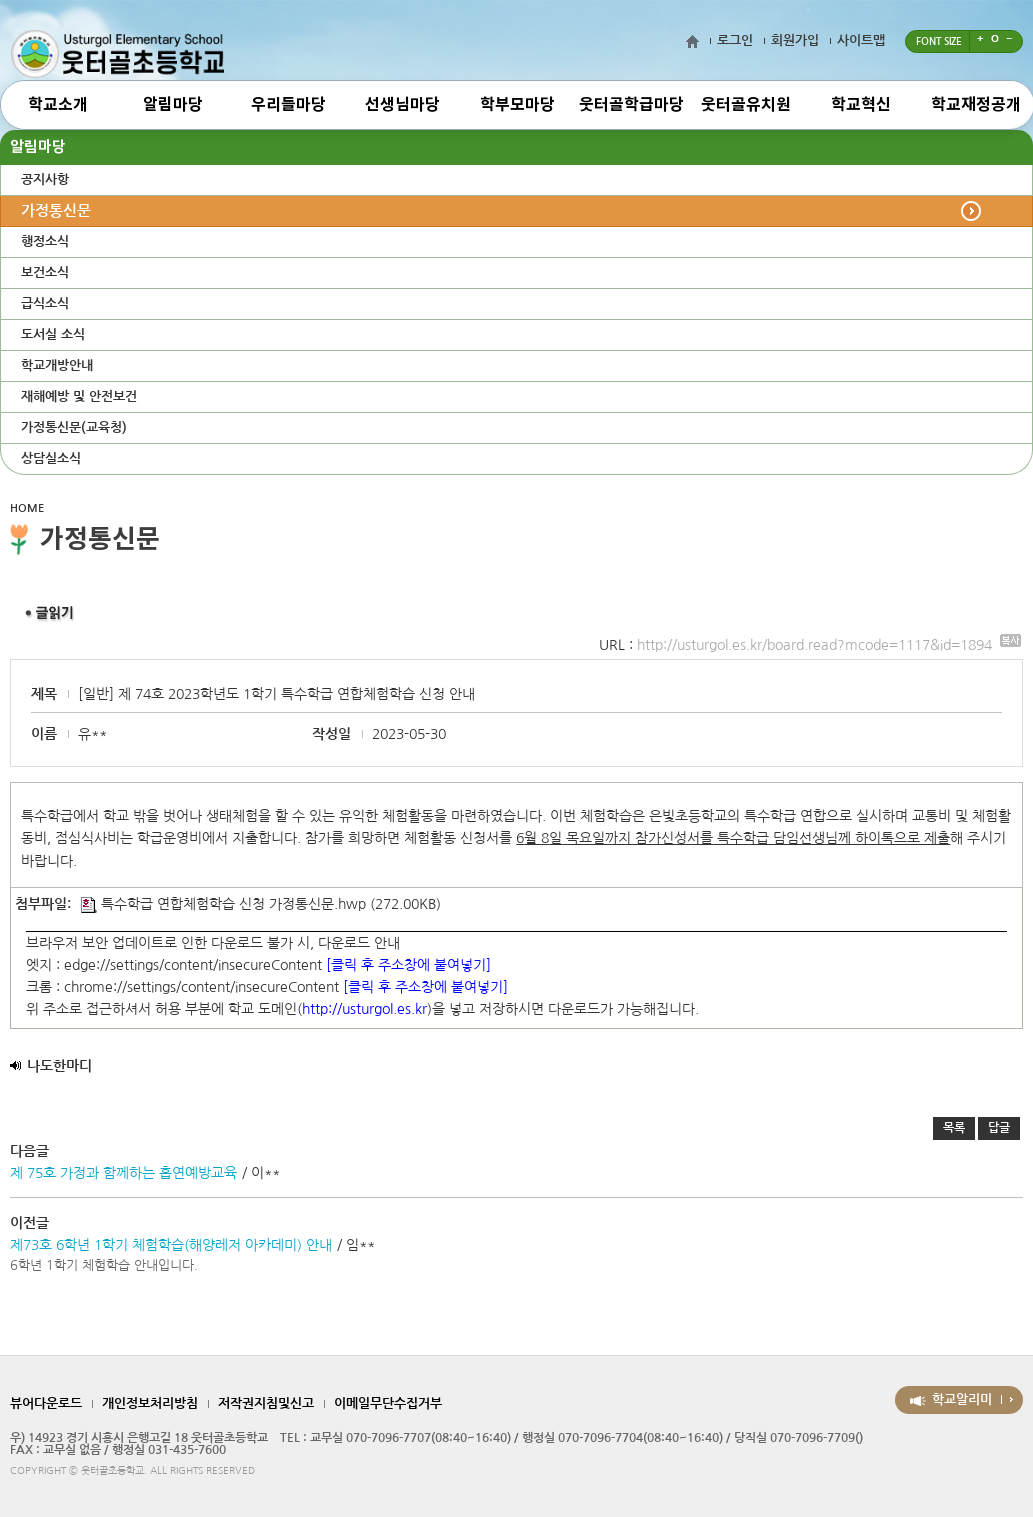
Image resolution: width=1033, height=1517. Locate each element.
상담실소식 (51, 458)
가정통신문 (56, 210)
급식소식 (45, 303)
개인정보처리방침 (150, 1403)
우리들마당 (288, 105)
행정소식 (45, 241)
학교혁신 (861, 105)
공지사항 (45, 179)
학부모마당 (517, 105)
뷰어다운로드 (46, 1403)
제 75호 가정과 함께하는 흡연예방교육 (123, 1173)
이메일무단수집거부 (388, 1403)
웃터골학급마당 (631, 105)
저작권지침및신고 (266, 1403)
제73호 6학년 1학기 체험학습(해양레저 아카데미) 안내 (171, 1245)
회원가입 (795, 40)
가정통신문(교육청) (74, 427)
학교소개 (58, 105)
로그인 (735, 40)
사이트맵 (861, 40)
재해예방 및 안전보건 (79, 396)
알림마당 (173, 105)
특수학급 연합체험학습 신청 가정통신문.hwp (223, 904)
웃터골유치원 (746, 105)
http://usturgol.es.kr (364, 1009)
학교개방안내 (57, 365)
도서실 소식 (53, 334)
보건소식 (45, 272)
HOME (27, 508)
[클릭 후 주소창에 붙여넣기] (408, 965)
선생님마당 (402, 105)
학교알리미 (962, 1399)
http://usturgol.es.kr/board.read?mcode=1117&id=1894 (829, 645)
